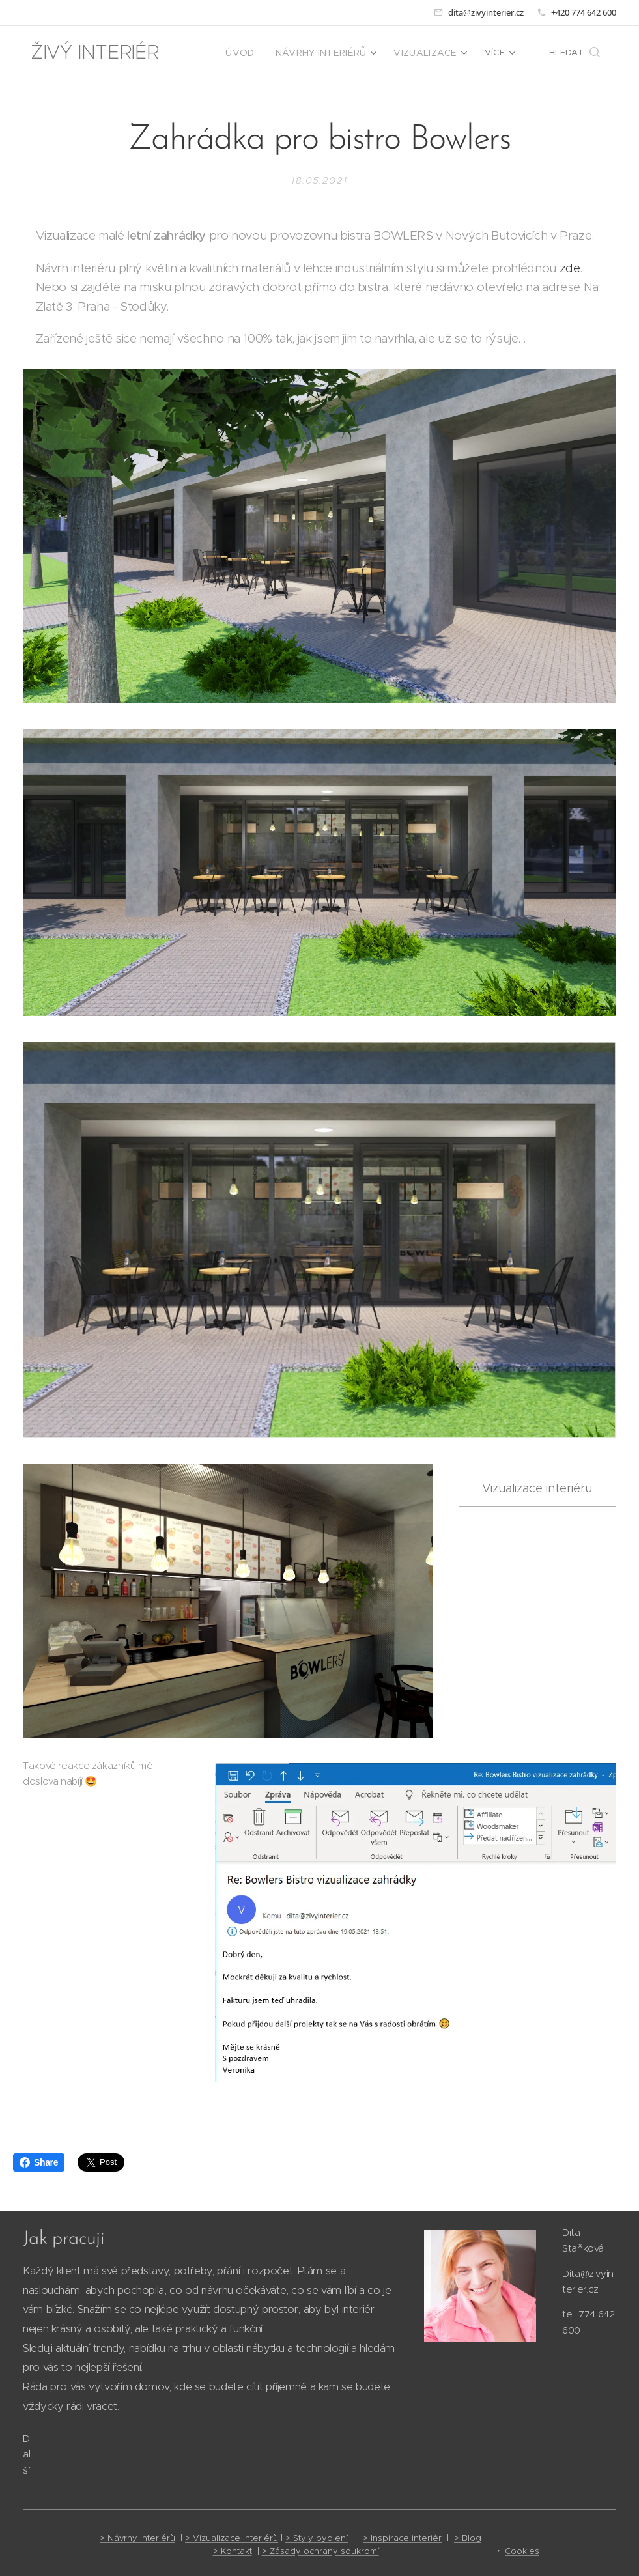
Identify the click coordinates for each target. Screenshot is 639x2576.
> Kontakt (232, 2550)
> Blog (467, 2537)
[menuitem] (255, 52)
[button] (574, 52)
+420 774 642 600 (583, 12)
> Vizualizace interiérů (231, 2537)
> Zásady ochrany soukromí (320, 2550)
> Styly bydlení (316, 2537)
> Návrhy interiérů (137, 2537)
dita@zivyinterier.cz (486, 12)
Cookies (522, 2550)
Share (39, 2162)
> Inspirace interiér (402, 2537)
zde (570, 268)
